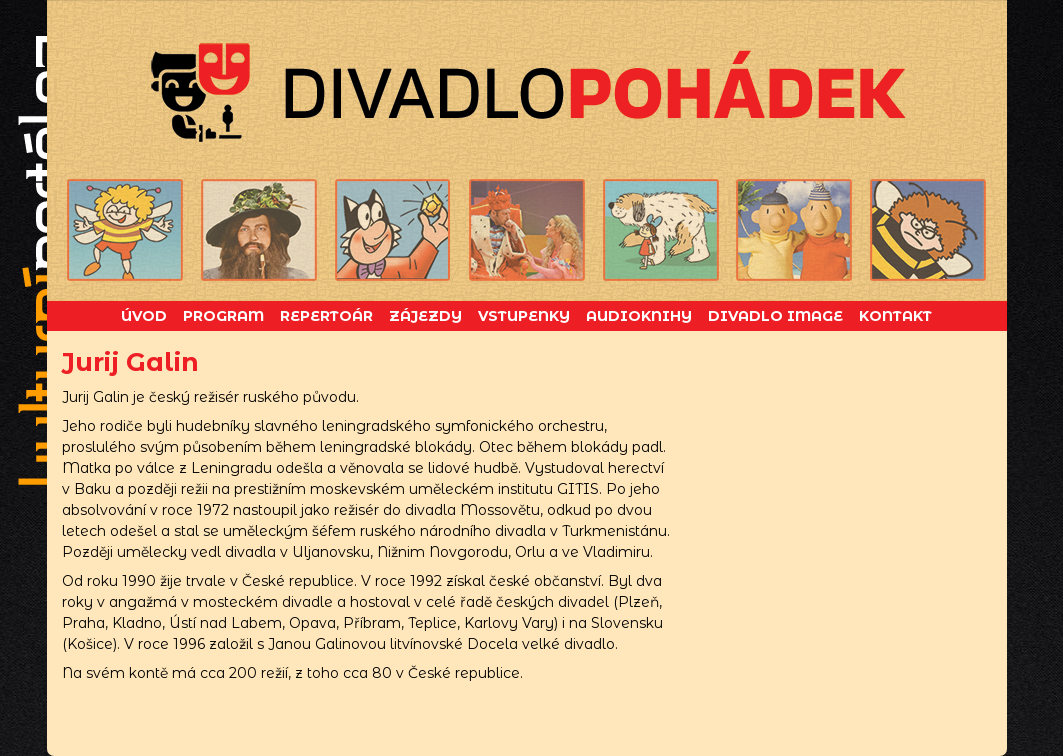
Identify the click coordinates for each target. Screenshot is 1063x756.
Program (223, 316)
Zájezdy (425, 316)
